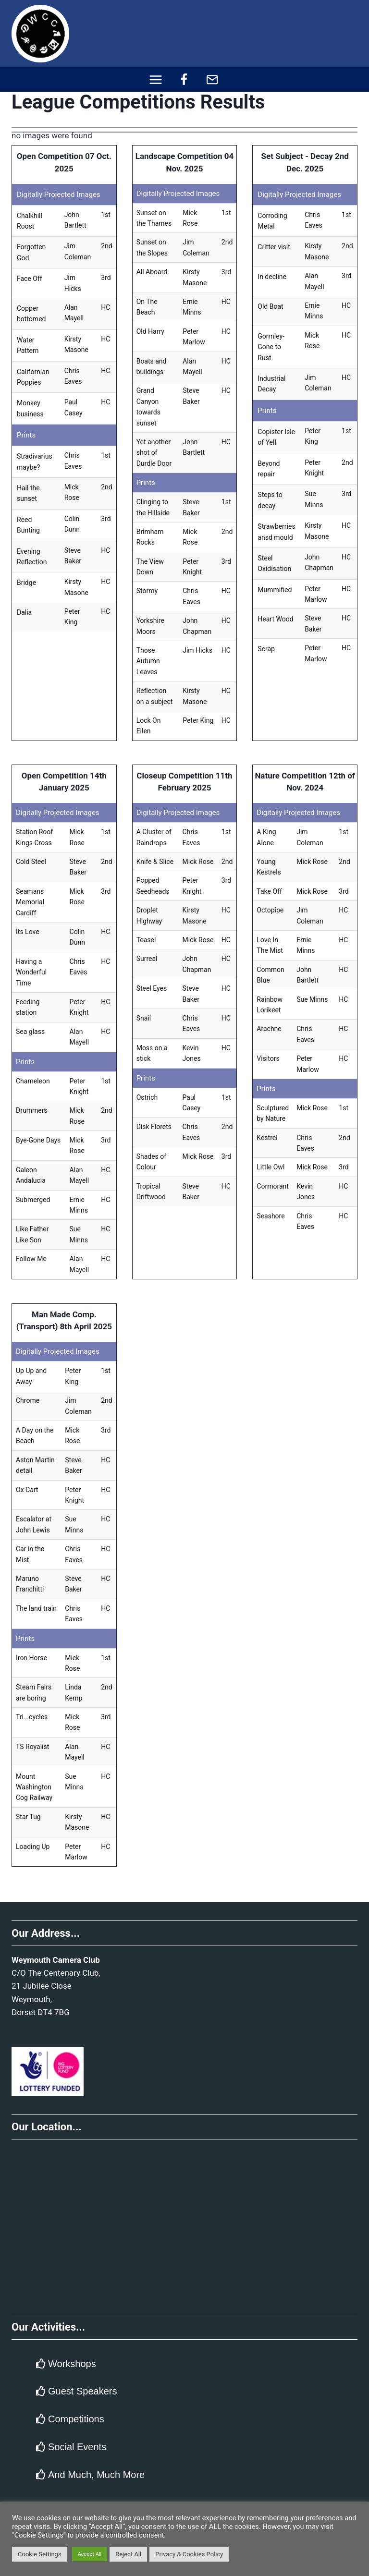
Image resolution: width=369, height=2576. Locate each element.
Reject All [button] (128, 2554)
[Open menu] (156, 79)
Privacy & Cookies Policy (189, 2554)
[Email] (212, 79)
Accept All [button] (90, 2554)
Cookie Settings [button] (40, 2554)
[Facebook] (184, 79)
